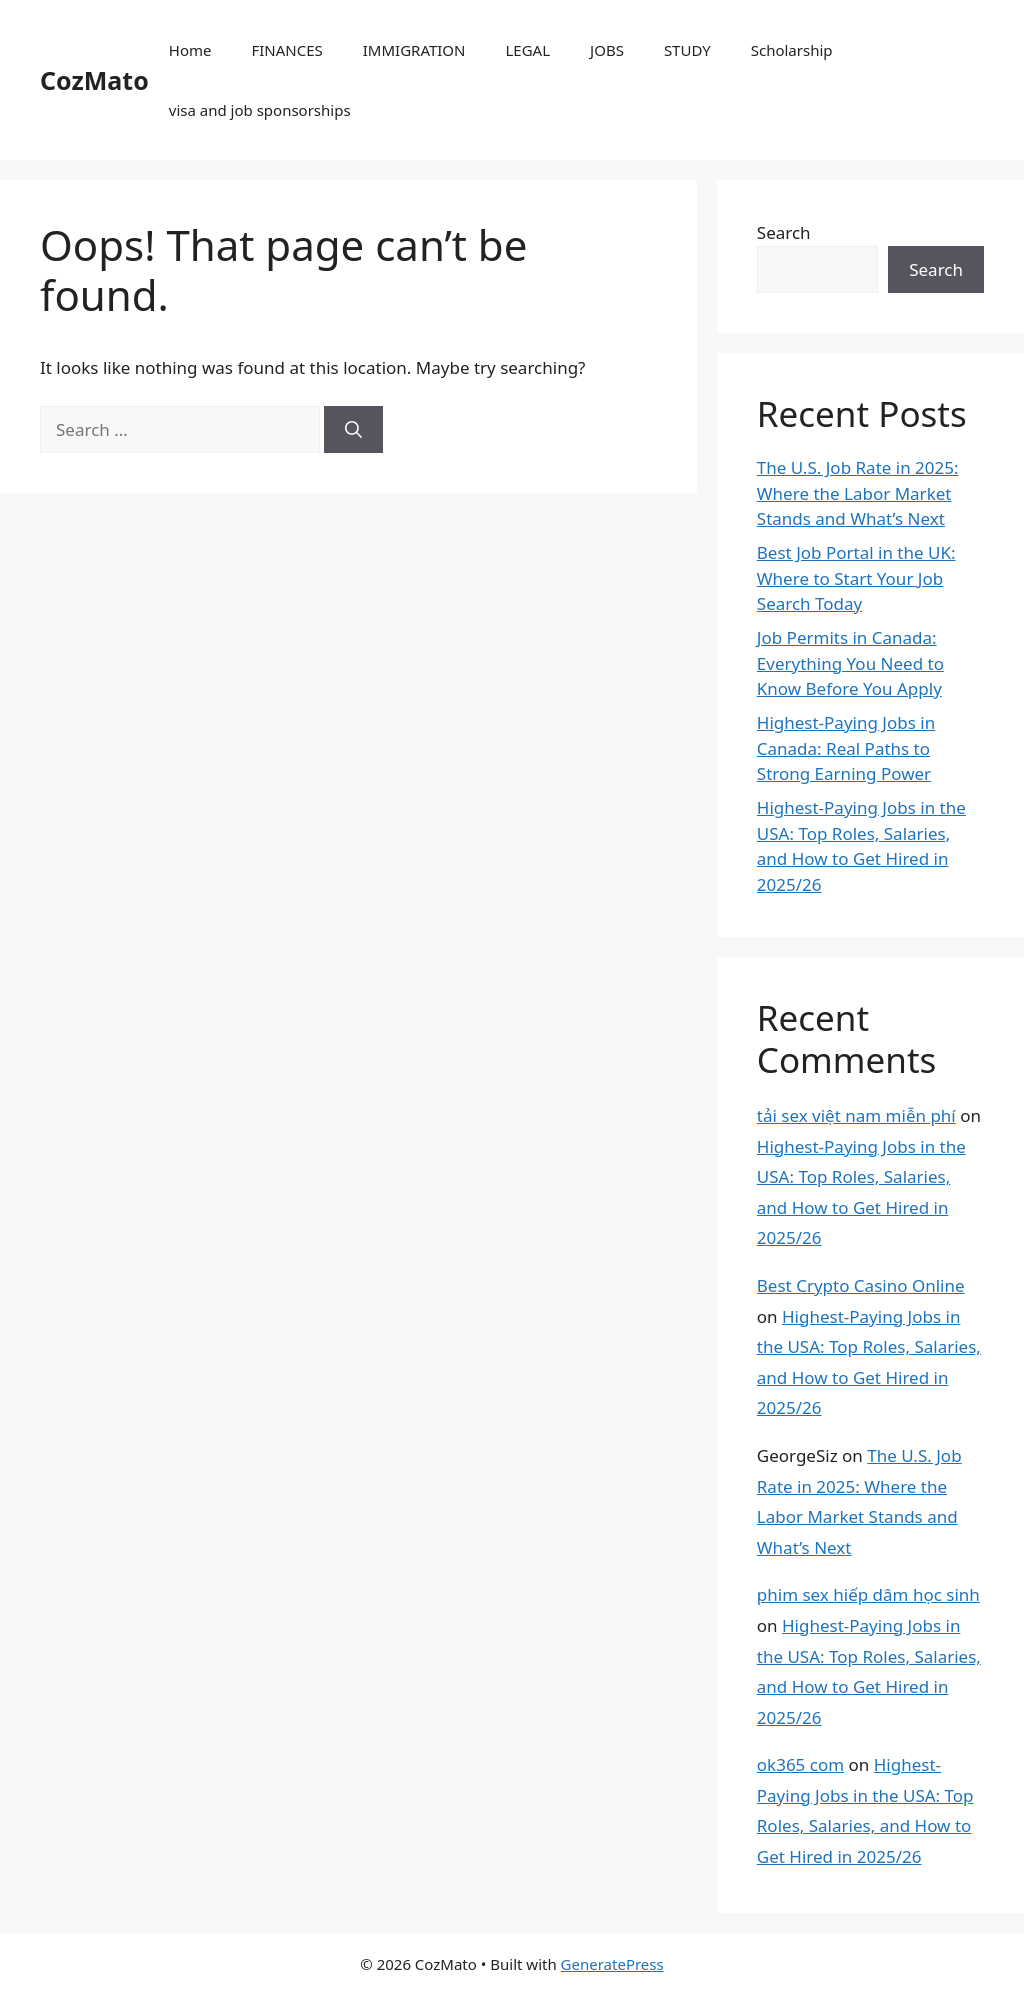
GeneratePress (612, 1964)
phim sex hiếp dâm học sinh (868, 1594)
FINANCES (286, 50)
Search (784, 232)
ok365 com (800, 1764)
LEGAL (528, 50)
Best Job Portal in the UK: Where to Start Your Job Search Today (856, 578)
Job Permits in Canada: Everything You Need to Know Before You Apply (850, 663)
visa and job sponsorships (260, 110)
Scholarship (792, 50)
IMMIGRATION (414, 50)
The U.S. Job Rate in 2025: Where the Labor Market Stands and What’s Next (858, 493)
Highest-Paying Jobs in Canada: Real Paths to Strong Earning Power (846, 748)
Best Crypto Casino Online (861, 1285)
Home (190, 50)
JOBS (607, 50)
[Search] (353, 430)
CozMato (94, 80)
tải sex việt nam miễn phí (856, 1115)
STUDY (687, 50)
